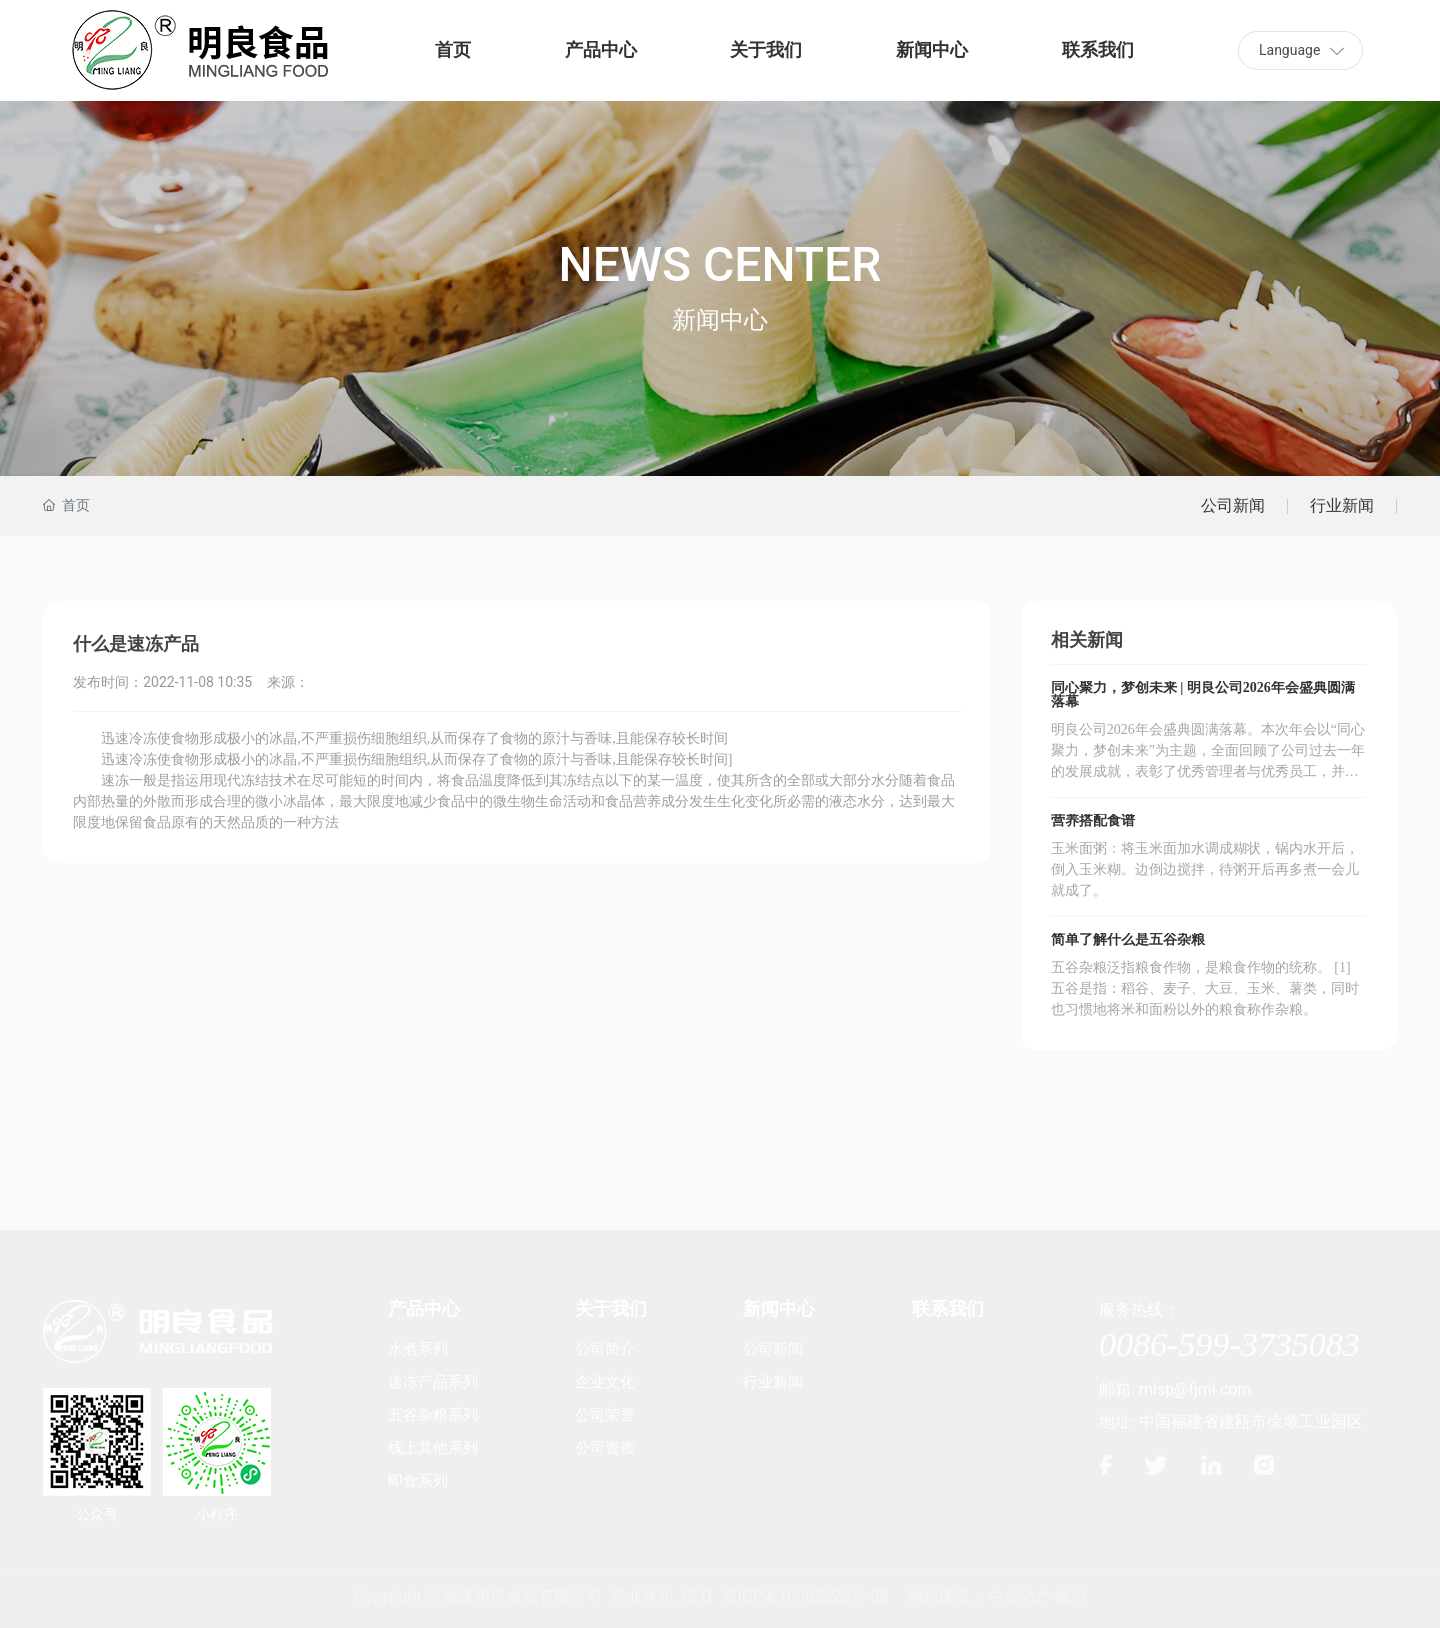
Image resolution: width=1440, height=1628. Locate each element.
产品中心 (601, 49)
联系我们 (1098, 49)
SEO (697, 1596)
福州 (1071, 1596)
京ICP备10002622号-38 (805, 1596)
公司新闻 (1233, 505)
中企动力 (1019, 1596)
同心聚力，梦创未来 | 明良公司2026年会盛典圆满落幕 (1203, 694)
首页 (453, 49)
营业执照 (642, 1596)
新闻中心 (932, 49)
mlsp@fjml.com (1195, 1389)
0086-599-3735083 (1229, 1344)
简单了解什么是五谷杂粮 (1128, 939)
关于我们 (766, 49)
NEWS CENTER (720, 264)
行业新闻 (1342, 505)
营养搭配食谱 (1093, 820)
